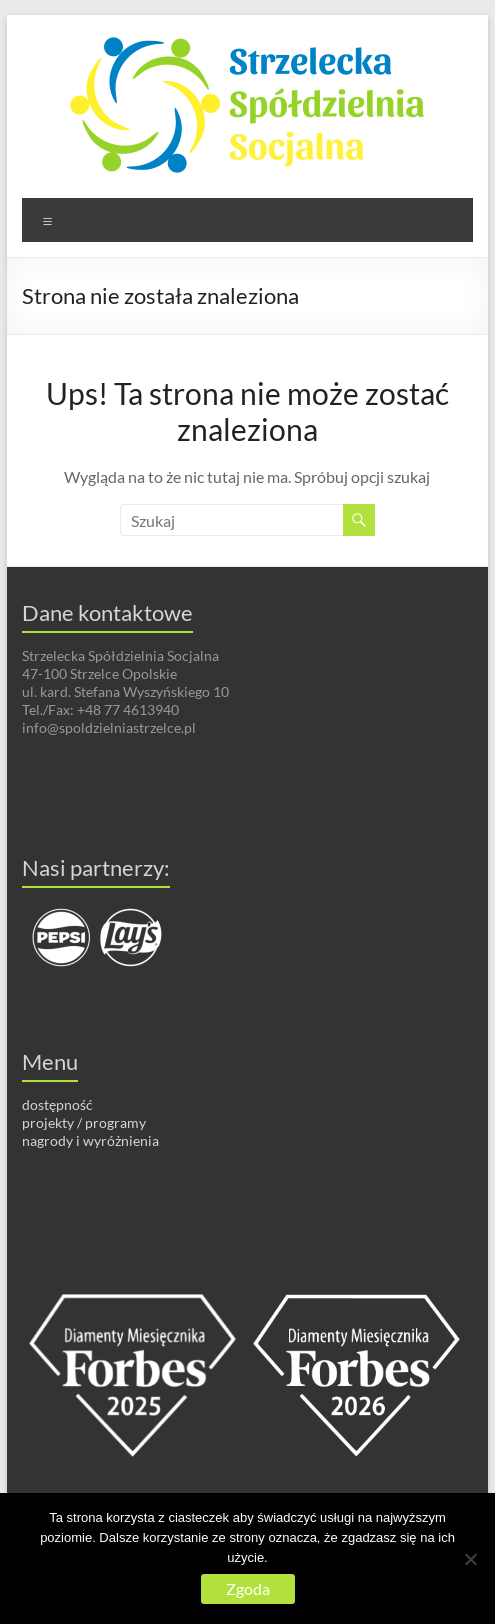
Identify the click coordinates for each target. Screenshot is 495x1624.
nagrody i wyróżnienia (90, 1140)
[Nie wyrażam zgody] (470, 1559)
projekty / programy (84, 1122)
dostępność (57, 1104)
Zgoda (248, 1588)
